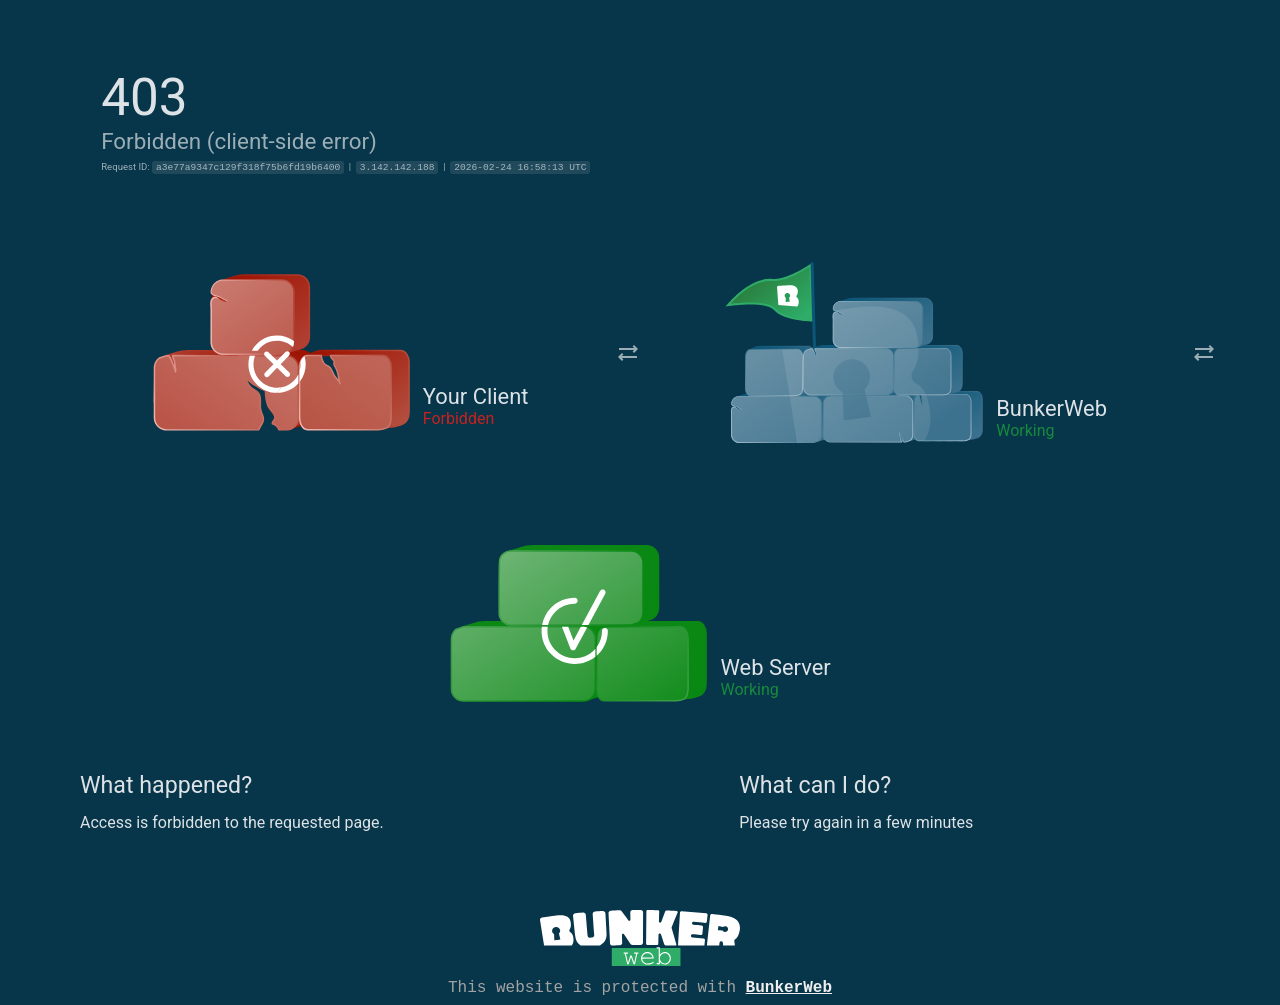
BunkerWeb (789, 986)
